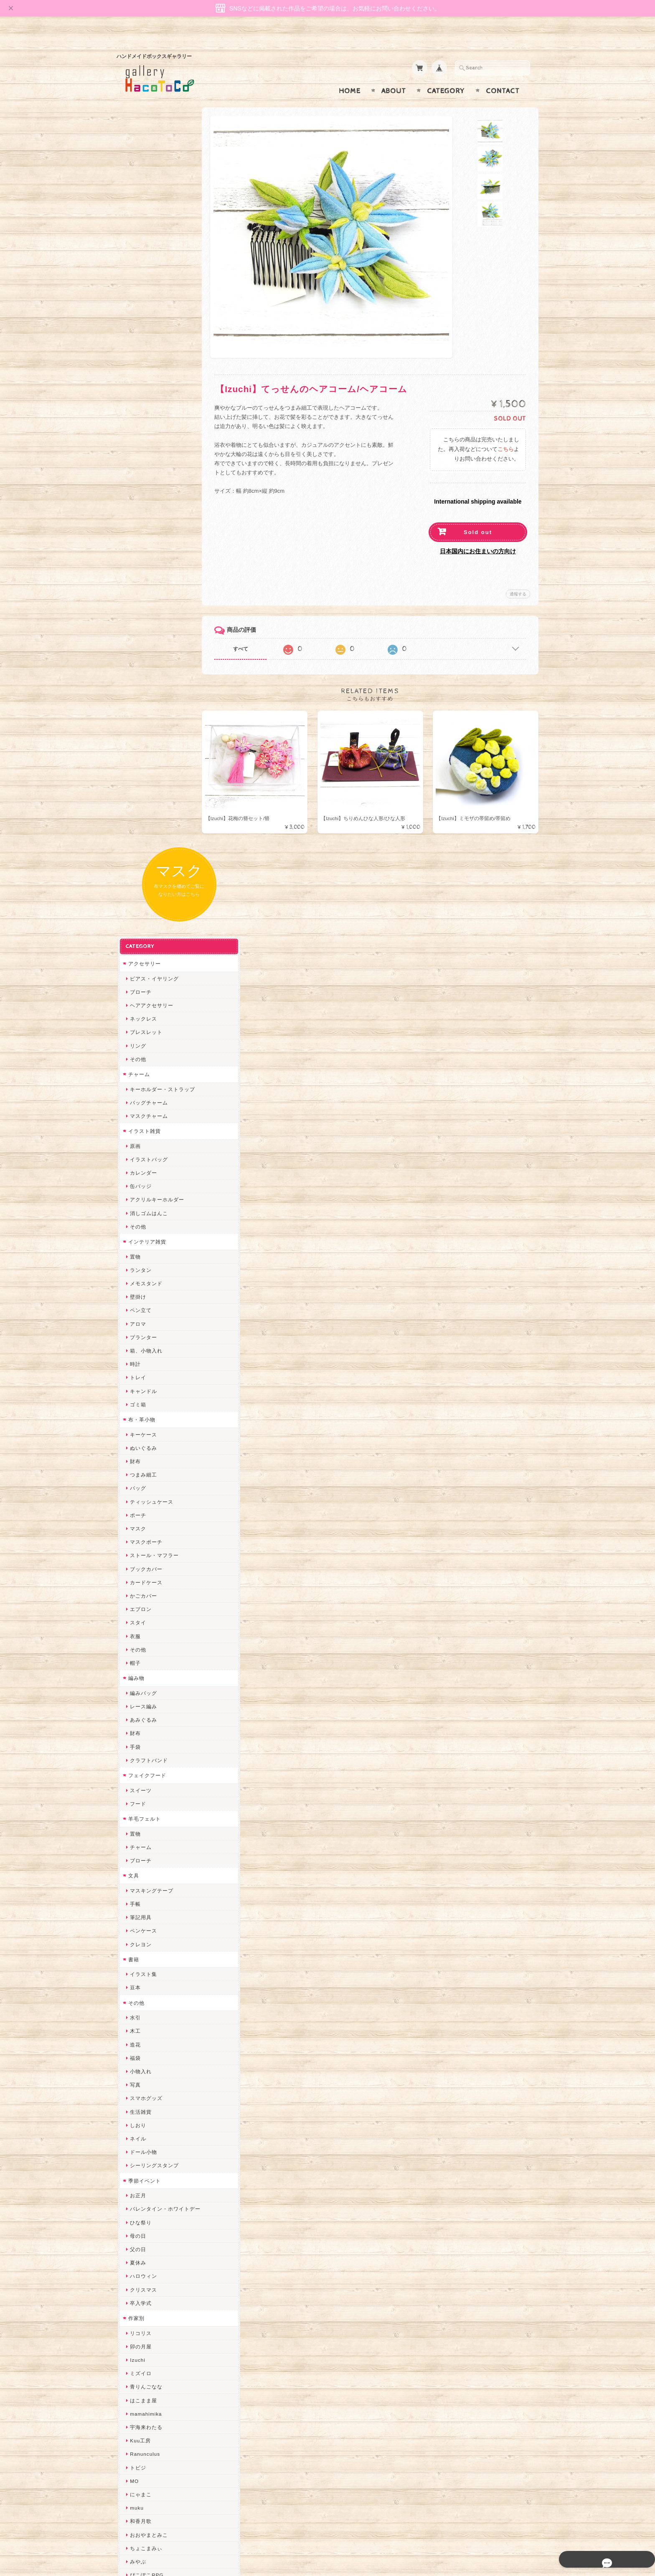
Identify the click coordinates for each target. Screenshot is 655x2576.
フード (137, 1037)
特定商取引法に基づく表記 (159, 2456)
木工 (134, 1265)
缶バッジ (139, 420)
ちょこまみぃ (145, 1782)
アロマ (137, 557)
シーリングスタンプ (153, 1399)
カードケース (145, 816)
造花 (134, 1278)
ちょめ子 (139, 1983)
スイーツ (139, 1024)
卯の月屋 (139, 1580)
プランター (142, 571)
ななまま (139, 2037)
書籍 (132, 1193)
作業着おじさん (148, 1916)
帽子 (134, 896)
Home (350, 75)
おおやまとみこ (148, 1768)
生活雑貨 (139, 1345)
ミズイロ (139, 1607)
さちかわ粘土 (145, 2078)
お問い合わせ (144, 2423)
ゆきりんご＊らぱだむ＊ (158, 2185)
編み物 (135, 911)
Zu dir (136, 2279)
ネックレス (142, 252)
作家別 (135, 1552)
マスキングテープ (150, 1124)
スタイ (137, 856)
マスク (137, 762)
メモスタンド (145, 517)
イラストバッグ (148, 393)
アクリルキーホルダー (156, 433)
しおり (137, 1359)
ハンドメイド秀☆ (150, 1836)
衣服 (134, 870)
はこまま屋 (142, 1634)
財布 (134, 695)
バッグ (137, 722)
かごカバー (142, 829)
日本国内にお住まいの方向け (478, 535)
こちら (506, 433)
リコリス (139, 1567)
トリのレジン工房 (150, 2239)
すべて (251, 633)
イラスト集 (142, 1208)
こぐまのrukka (147, 2118)
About (393, 75)
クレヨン (139, 1178)
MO (133, 1714)
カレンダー (142, 406)
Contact (503, 75)
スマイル (139, 2104)
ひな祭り (139, 1456)
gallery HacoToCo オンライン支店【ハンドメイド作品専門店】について (163, 2399)
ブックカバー (145, 802)
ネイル (137, 1372)
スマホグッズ (145, 1332)
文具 (132, 1109)
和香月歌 (139, 1755)
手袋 (134, 980)
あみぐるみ (142, 953)
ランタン (139, 504)
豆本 (134, 1221)
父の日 (137, 1483)
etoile (136, 2252)
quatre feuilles (147, 1822)
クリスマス (142, 1523)
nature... (139, 2172)
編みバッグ (142, 927)
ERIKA (137, 2226)
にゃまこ (139, 1728)
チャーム (138, 308)
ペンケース (142, 1165)
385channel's (145, 2091)
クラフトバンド (148, 994)
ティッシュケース (150, 735)
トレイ (137, 611)
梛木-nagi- (142, 1903)
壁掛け (137, 530)
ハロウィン (142, 1510)
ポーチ (137, 749)
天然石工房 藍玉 (148, 1889)
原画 (134, 379)
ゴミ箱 (137, 638)
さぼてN (139, 2145)
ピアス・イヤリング (153, 212)
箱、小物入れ (145, 584)
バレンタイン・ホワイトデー (164, 1443)
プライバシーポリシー (154, 2439)
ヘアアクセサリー (150, 239)
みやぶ (137, 1795)
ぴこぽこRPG (145, 1808)
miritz (136, 1997)
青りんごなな (145, 1621)
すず (134, 2212)
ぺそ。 (137, 1862)
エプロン (139, 843)
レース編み (142, 940)
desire (137, 2010)
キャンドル (142, 625)
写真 (134, 1318)
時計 (134, 597)
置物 (134, 490)
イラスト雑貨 (143, 364)
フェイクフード (146, 1009)
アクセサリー (143, 197)
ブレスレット (145, 266)
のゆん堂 (139, 2158)
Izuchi (136, 1593)
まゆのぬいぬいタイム (156, 2051)
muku (135, 1741)
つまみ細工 (142, 708)
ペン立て (139, 544)
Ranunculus (144, 1688)
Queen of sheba (149, 2024)
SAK (134, 2266)
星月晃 (137, 1943)
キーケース (142, 668)
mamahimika (144, 1647)
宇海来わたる (145, 1661)
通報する (518, 577)
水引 (134, 1251)
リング (137, 279)
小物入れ (139, 1305)
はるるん (139, 1930)
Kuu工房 (139, 1674)
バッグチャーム (148, 336)
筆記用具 (139, 1151)
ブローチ (139, 225)
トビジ (137, 1701)
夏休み (137, 1496)
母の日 (137, 1469)
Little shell (142, 2064)
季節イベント (143, 1414)
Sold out (478, 516)
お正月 (137, 1429)
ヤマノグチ (142, 1849)
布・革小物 (140, 653)
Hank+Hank (143, 1970)
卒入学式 (139, 1537)
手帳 (134, 1137)
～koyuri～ (142, 1957)
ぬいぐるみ (142, 681)
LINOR (137, 2131)
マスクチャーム (148, 349)
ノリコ (137, 1876)
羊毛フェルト (143, 1052)
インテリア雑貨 (146, 475)
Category (446, 75)
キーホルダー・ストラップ (161, 323)
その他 (137, 293)
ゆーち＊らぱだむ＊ (153, 2198)
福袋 (134, 1291)
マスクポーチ (145, 775)
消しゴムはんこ (148, 447)
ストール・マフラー (153, 789)
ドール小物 (142, 1385)
